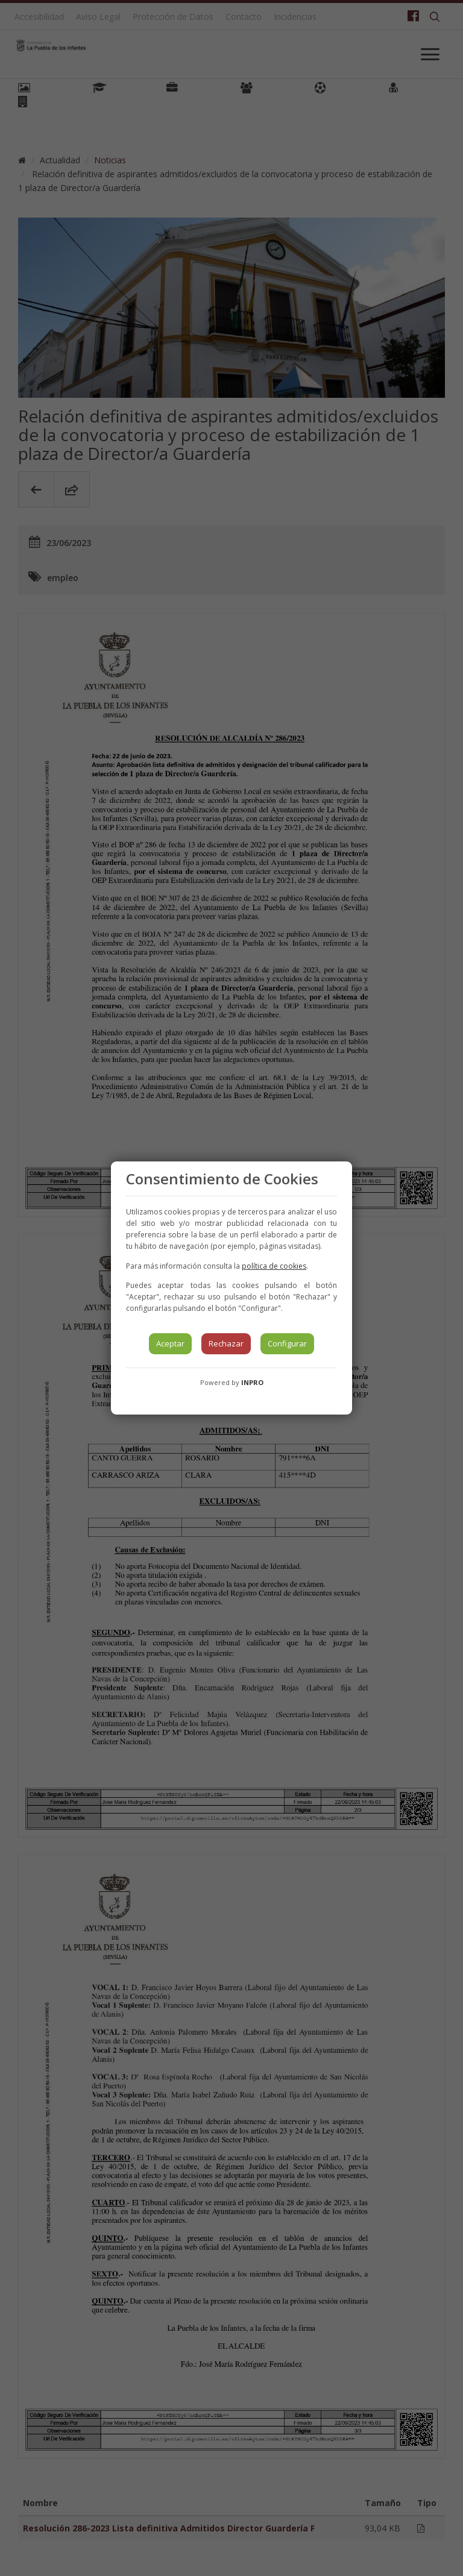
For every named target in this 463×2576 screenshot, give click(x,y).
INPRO (252, 1382)
